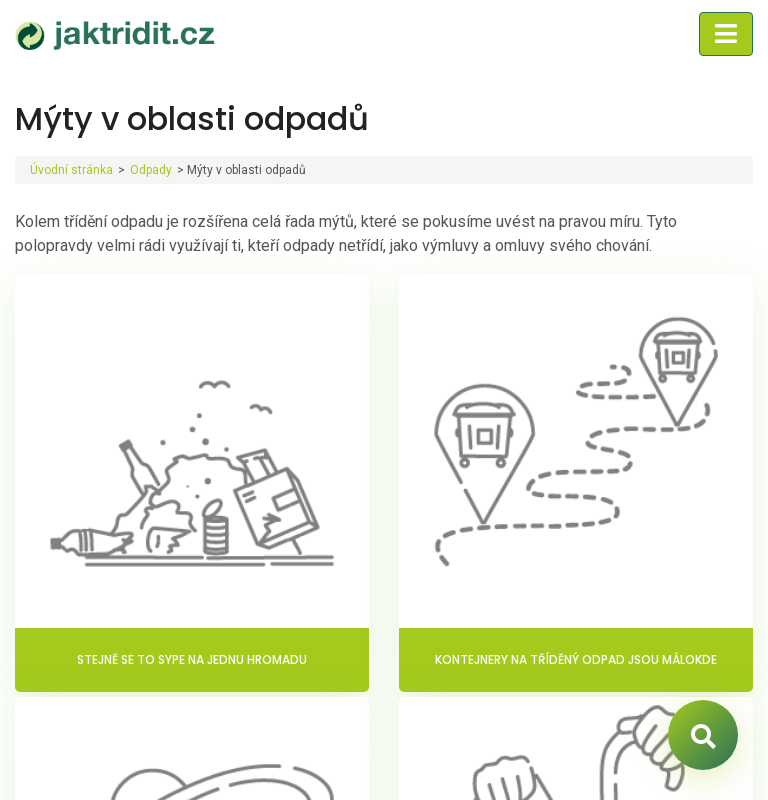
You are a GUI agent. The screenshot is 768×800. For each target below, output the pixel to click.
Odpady (151, 170)
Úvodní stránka (71, 170)
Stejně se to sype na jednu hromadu (192, 659)
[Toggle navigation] (726, 34)
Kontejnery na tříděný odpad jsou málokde (576, 659)
